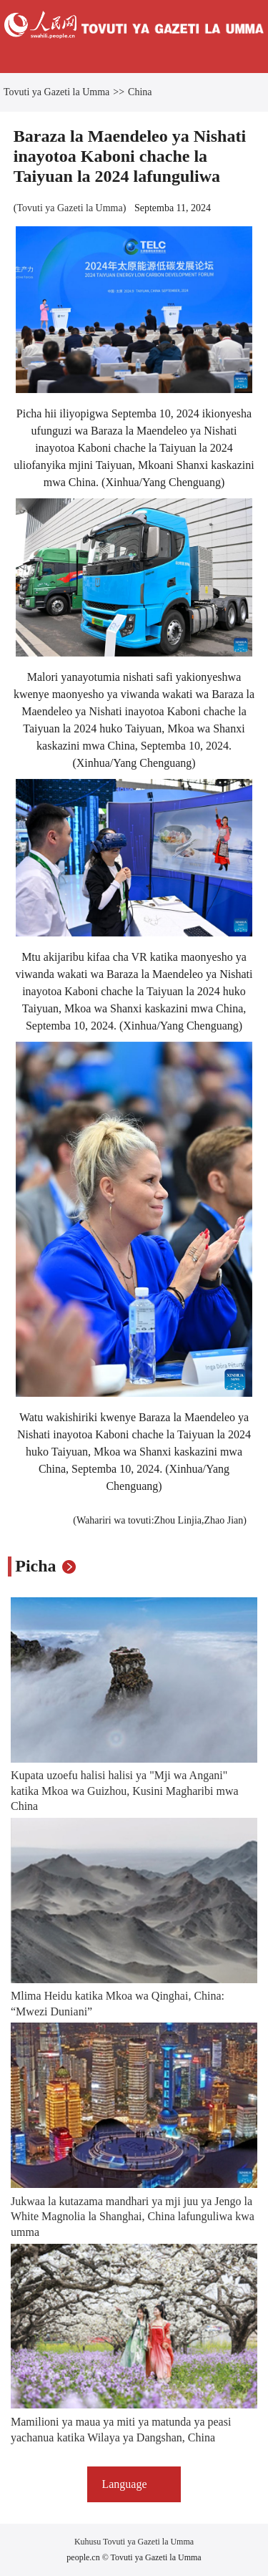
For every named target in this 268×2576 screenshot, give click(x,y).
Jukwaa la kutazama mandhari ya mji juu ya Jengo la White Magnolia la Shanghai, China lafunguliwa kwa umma (132, 2216)
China (140, 92)
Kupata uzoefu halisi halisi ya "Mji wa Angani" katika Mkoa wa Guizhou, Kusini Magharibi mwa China (125, 1790)
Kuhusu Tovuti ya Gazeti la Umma (134, 2542)
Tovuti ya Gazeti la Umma (56, 92)
